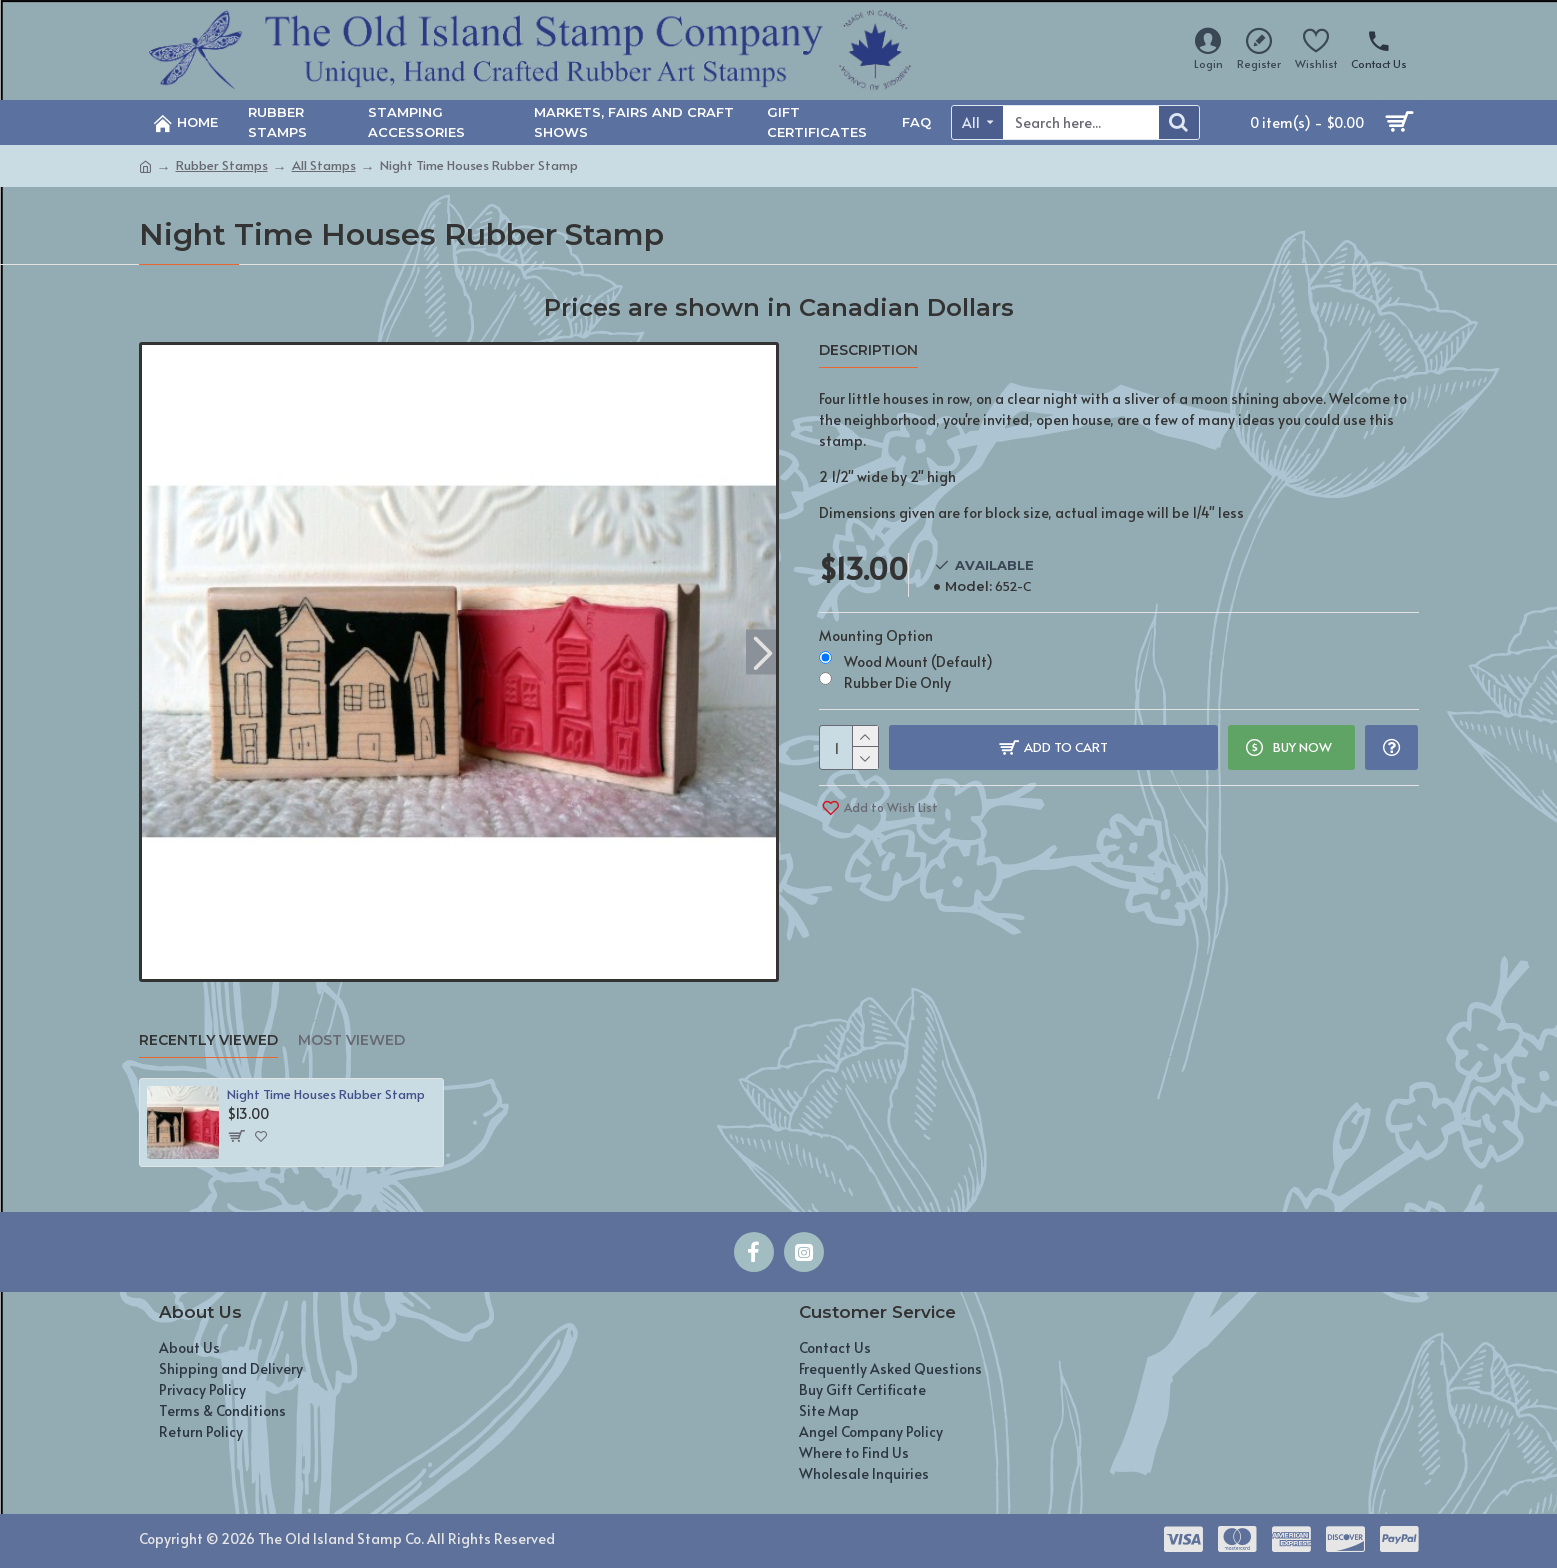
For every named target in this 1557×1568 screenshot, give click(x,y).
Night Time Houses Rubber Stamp (326, 1094)
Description (868, 350)
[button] (763, 651)
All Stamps (324, 165)
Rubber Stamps (222, 165)
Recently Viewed (208, 1040)
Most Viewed (351, 1040)
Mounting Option (876, 635)
